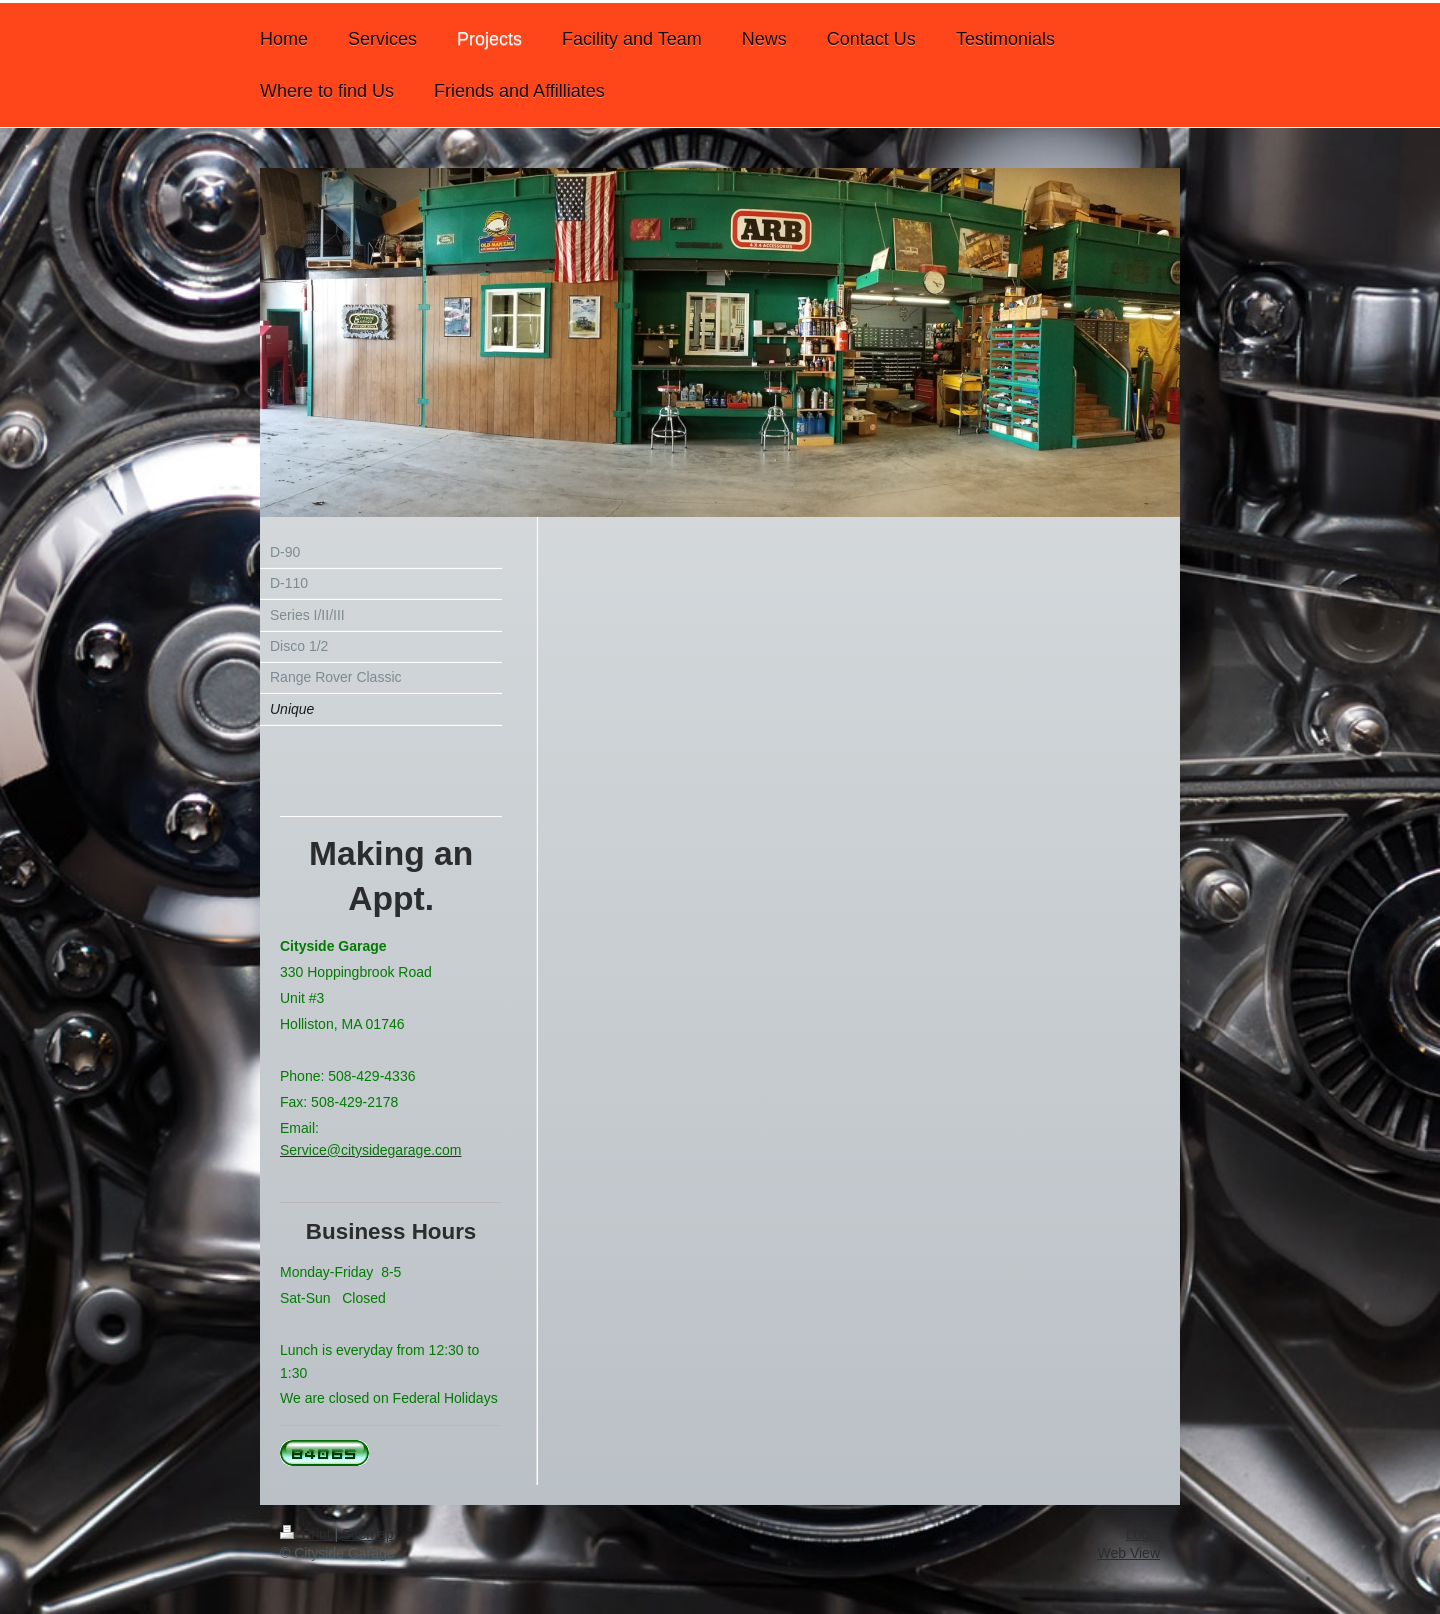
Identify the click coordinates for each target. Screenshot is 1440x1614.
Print (307, 1534)
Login (1143, 1534)
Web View (1128, 1553)
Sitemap (367, 1534)
